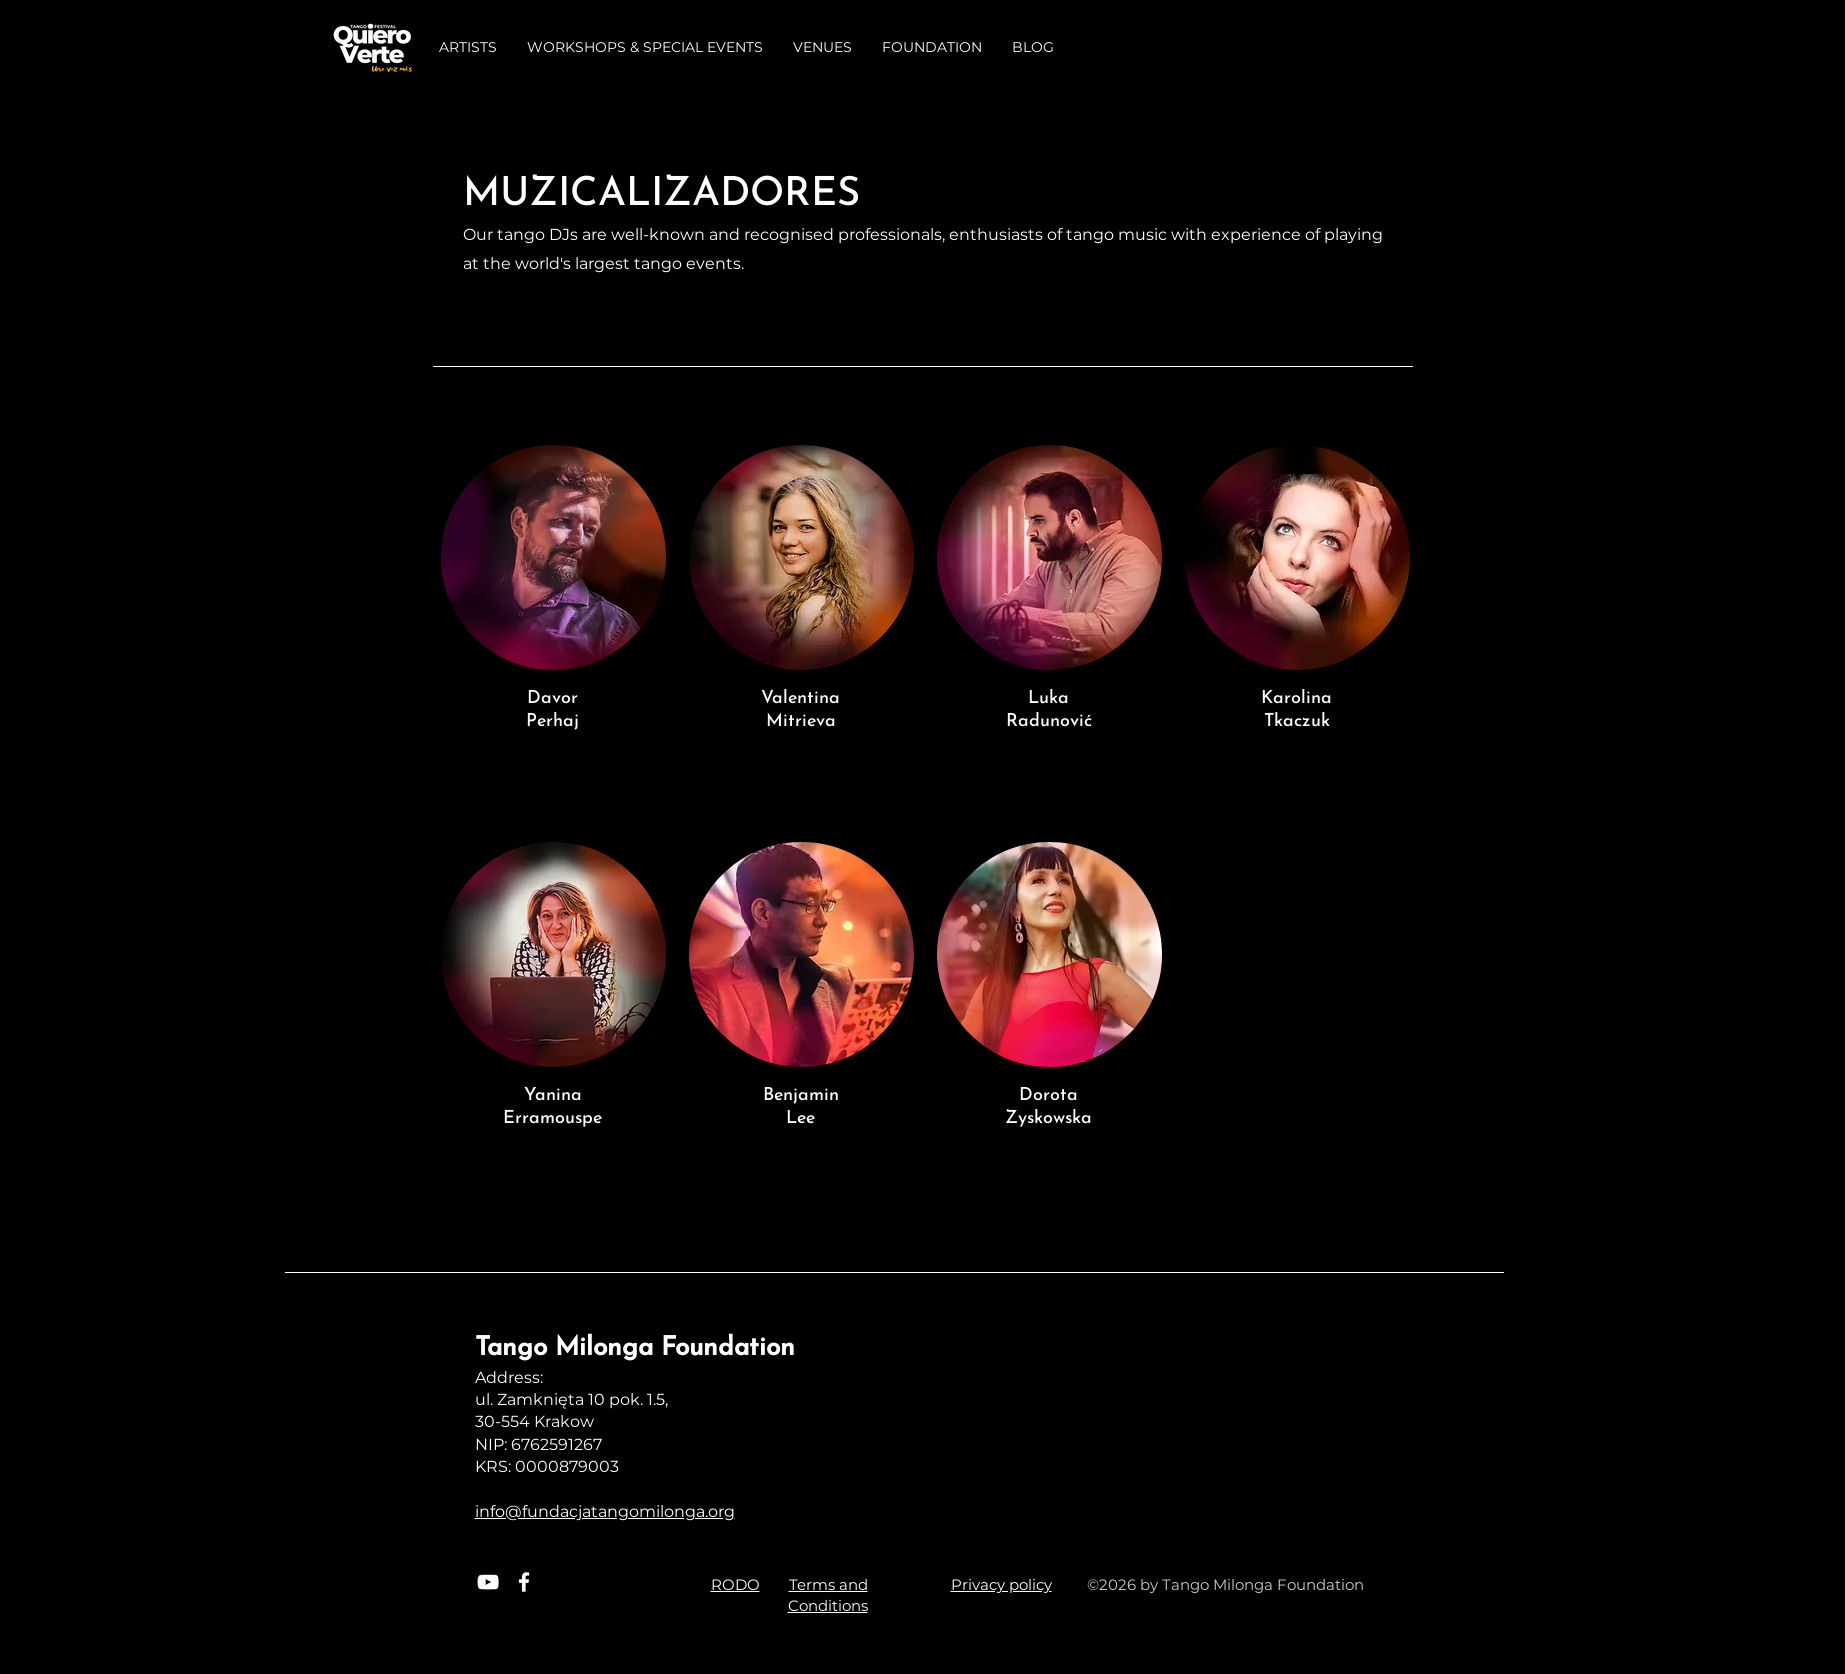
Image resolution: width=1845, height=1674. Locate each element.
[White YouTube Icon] (488, 1582)
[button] (468, 47)
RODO (735, 1584)
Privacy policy (1001, 1584)
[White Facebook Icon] (524, 1582)
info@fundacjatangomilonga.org (605, 1511)
